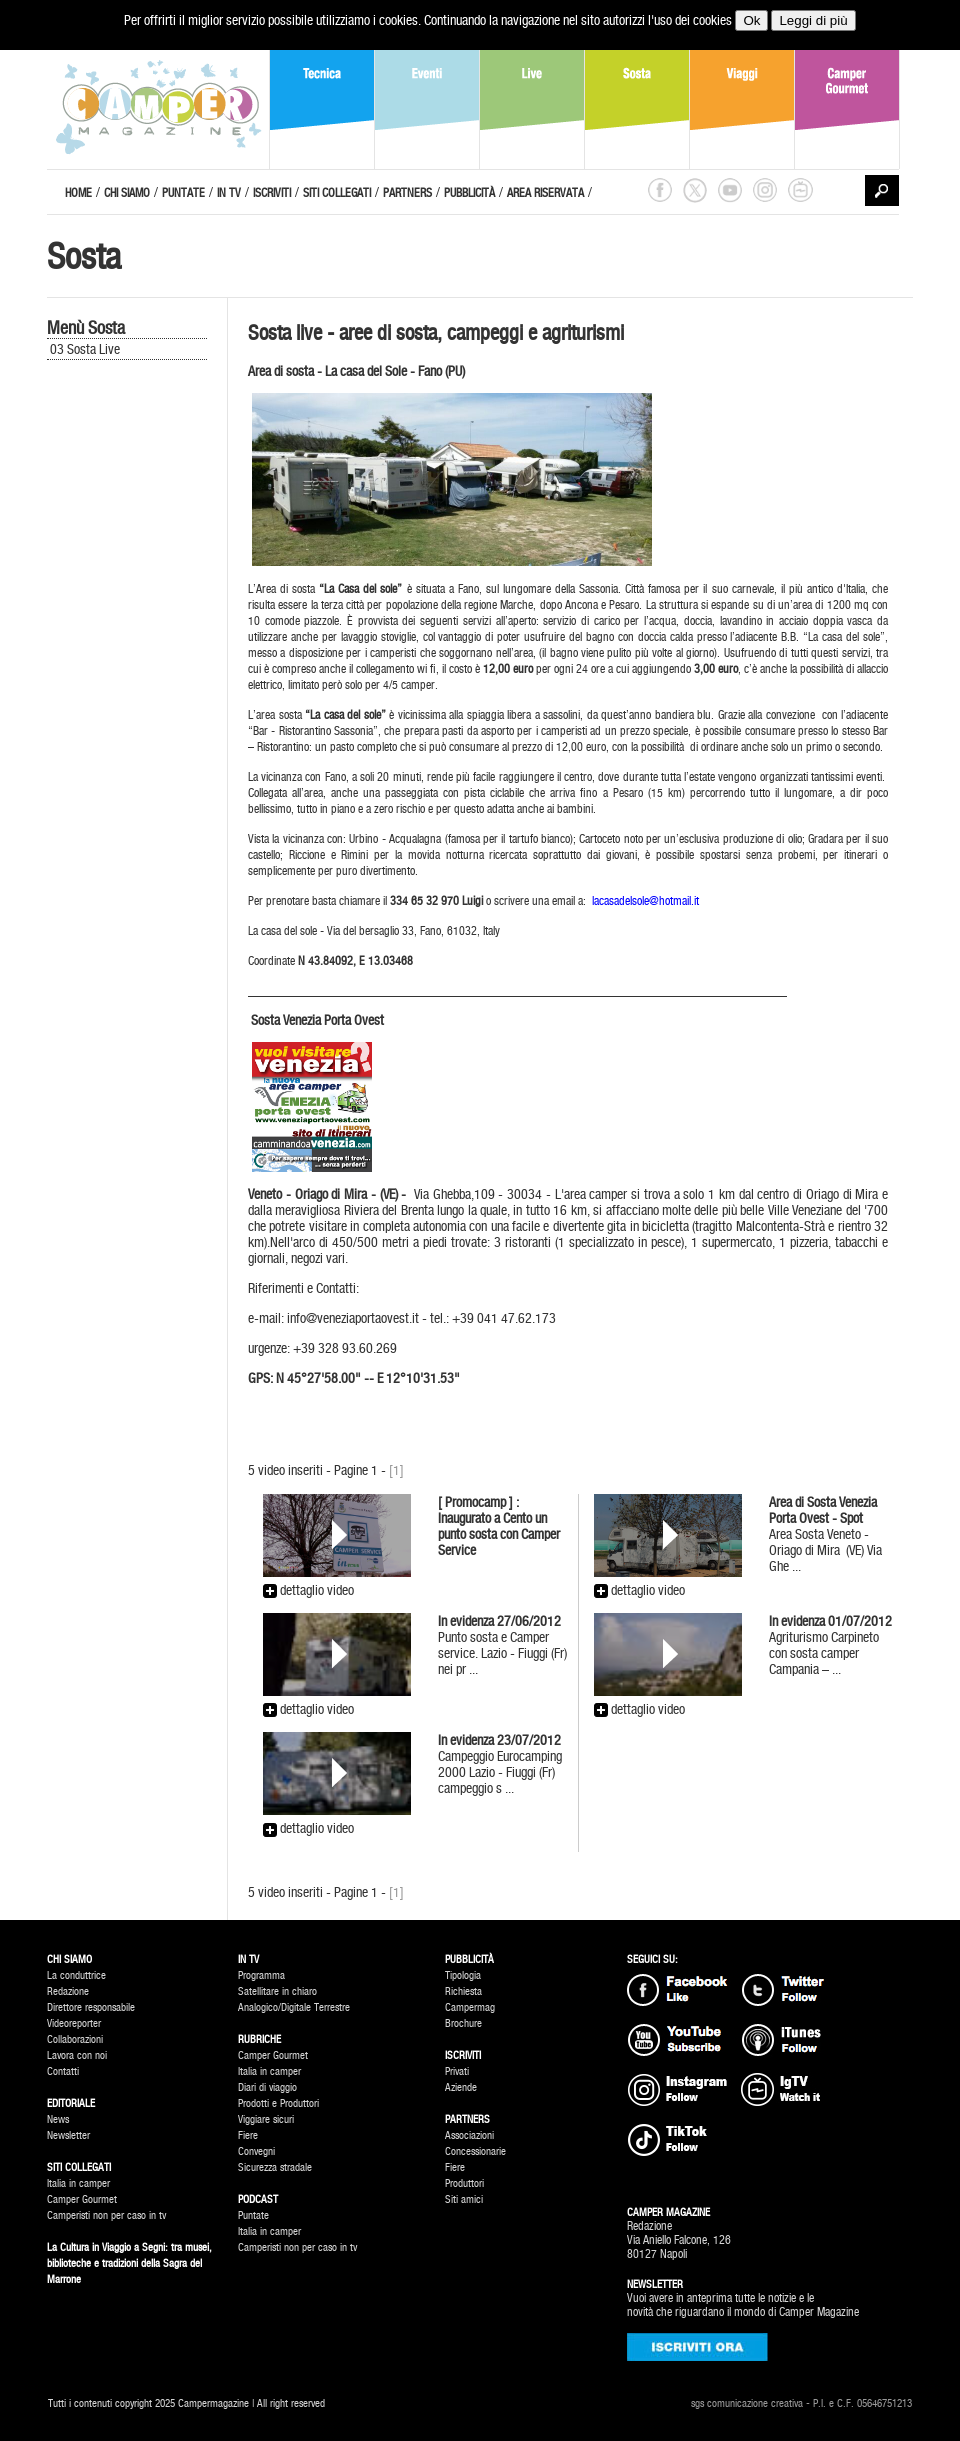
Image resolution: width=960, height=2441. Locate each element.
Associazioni (469, 2135)
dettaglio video (308, 1590)
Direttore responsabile (91, 2007)
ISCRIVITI (272, 193)
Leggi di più (813, 20)
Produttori (464, 2183)
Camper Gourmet (82, 2199)
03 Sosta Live (85, 349)
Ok (751, 20)
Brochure (463, 2023)
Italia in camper (78, 2183)
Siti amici (464, 2199)
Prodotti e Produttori (278, 2103)
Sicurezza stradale (275, 2167)
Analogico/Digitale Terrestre (294, 2007)
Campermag (470, 2007)
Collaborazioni (75, 2039)
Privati (457, 2071)
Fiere (248, 2135)
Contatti (63, 2071)
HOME (78, 193)
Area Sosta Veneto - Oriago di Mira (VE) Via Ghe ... (825, 1534)
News (58, 2119)
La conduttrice (76, 1975)
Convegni (256, 2151)
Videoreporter (74, 2023)
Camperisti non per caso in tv (106, 2215)
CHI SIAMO (127, 193)
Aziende (461, 2087)
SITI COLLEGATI (337, 193)
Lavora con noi (77, 2055)
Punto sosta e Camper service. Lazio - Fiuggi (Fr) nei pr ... (502, 1645)
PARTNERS (407, 193)
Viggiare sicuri (266, 2119)
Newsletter (68, 2135)
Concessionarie (475, 2151)
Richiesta (463, 1991)
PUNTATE (183, 193)
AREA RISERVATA (545, 193)
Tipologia (463, 1975)
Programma (261, 1975)
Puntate (253, 2215)
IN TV (229, 193)
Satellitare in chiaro (277, 1991)
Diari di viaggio (267, 2087)
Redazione (68, 1991)
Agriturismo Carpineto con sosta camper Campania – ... (830, 1645)
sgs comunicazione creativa (747, 2403)
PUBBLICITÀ (469, 193)
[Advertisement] (137, 700)
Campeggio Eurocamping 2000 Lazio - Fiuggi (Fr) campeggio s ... (500, 1764)
